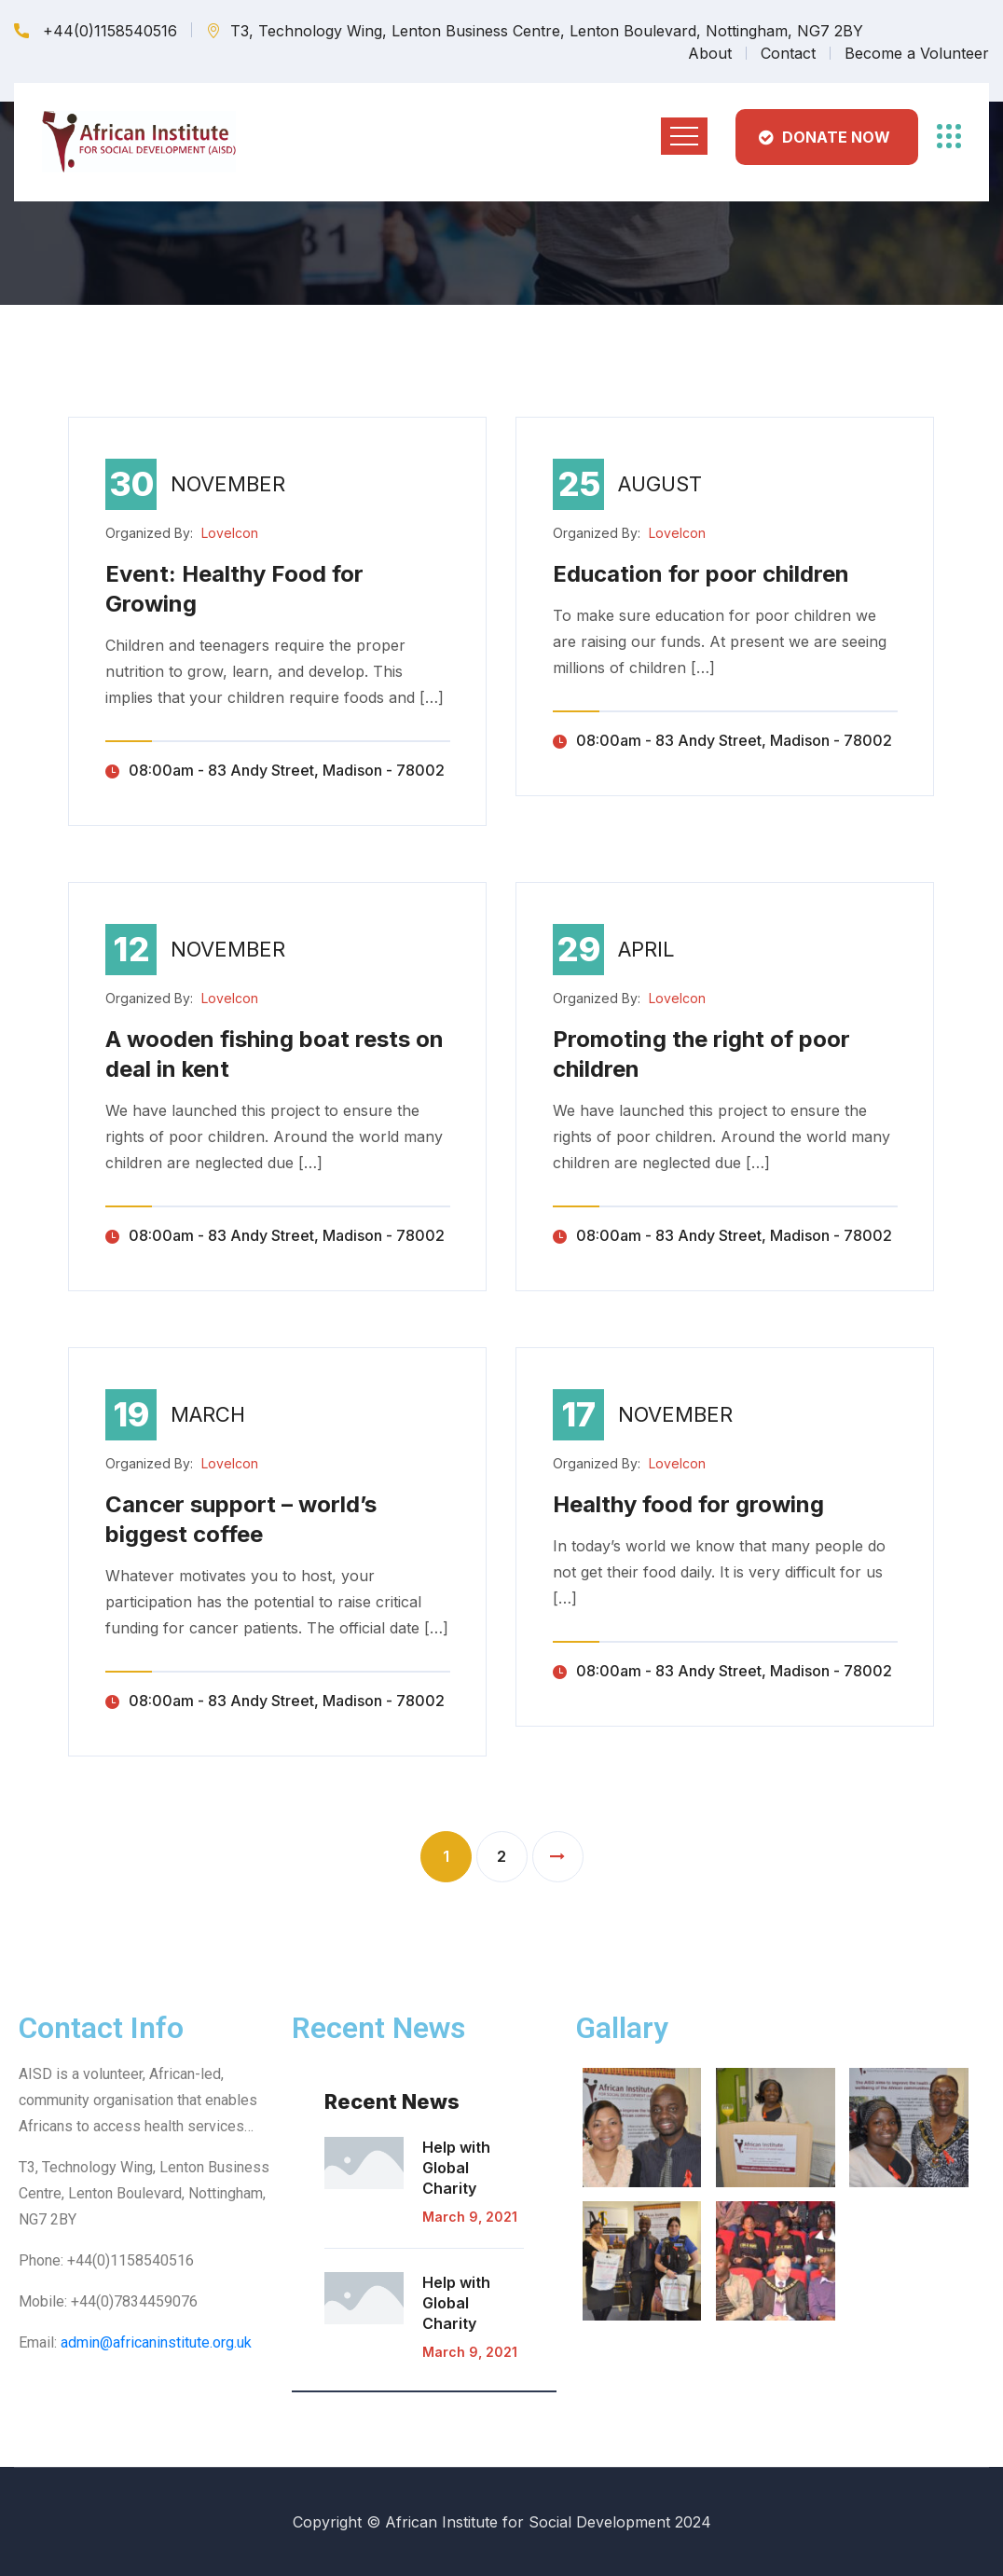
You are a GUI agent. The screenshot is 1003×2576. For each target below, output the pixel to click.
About (710, 53)
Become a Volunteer (917, 53)
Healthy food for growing (688, 1504)
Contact (788, 53)
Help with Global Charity (456, 2167)
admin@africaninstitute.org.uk (156, 2342)
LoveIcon (229, 533)
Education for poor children (701, 573)
